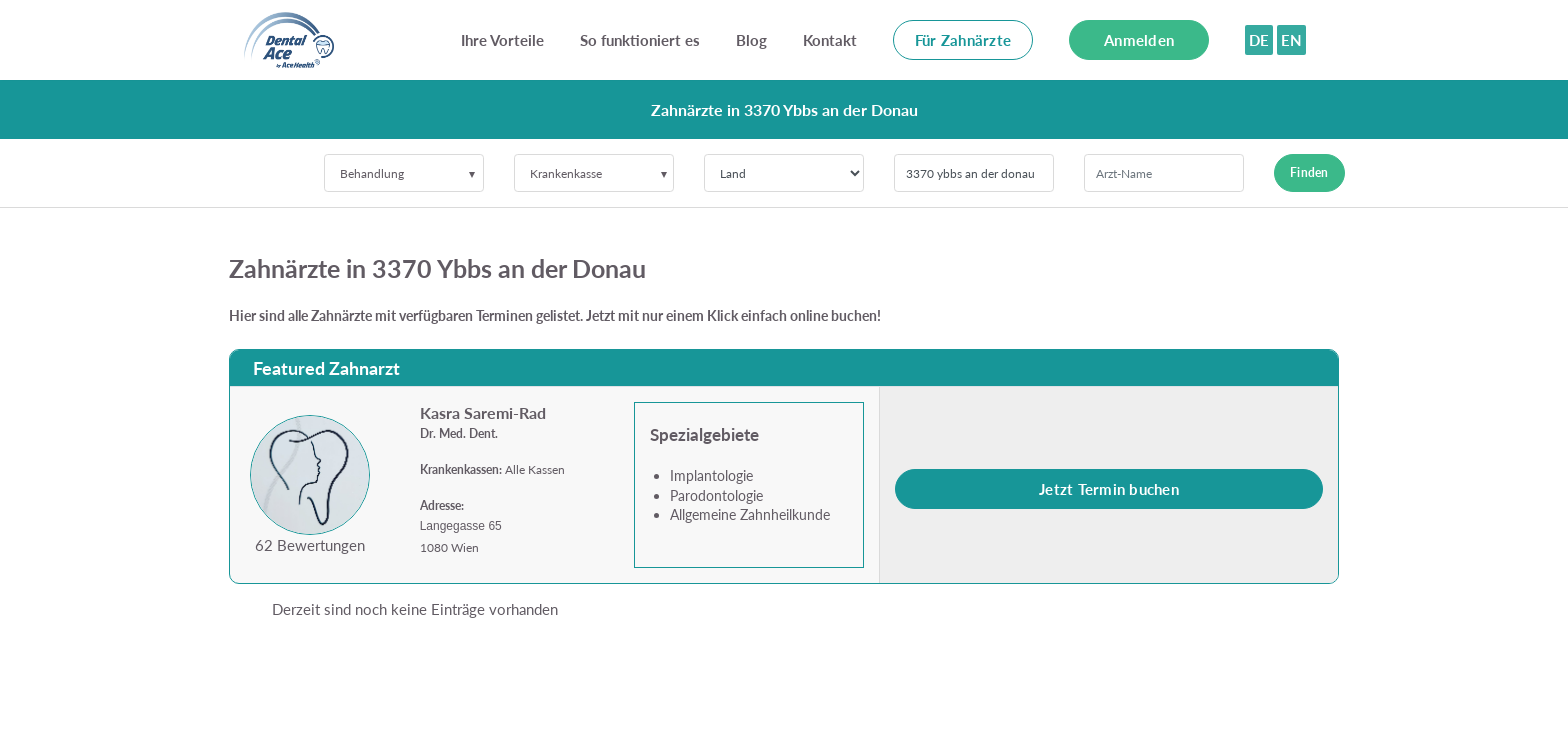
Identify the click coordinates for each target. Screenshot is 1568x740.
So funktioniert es (640, 40)
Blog (751, 40)
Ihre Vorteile (502, 40)
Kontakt (830, 40)
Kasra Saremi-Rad (483, 412)
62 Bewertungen (310, 545)
